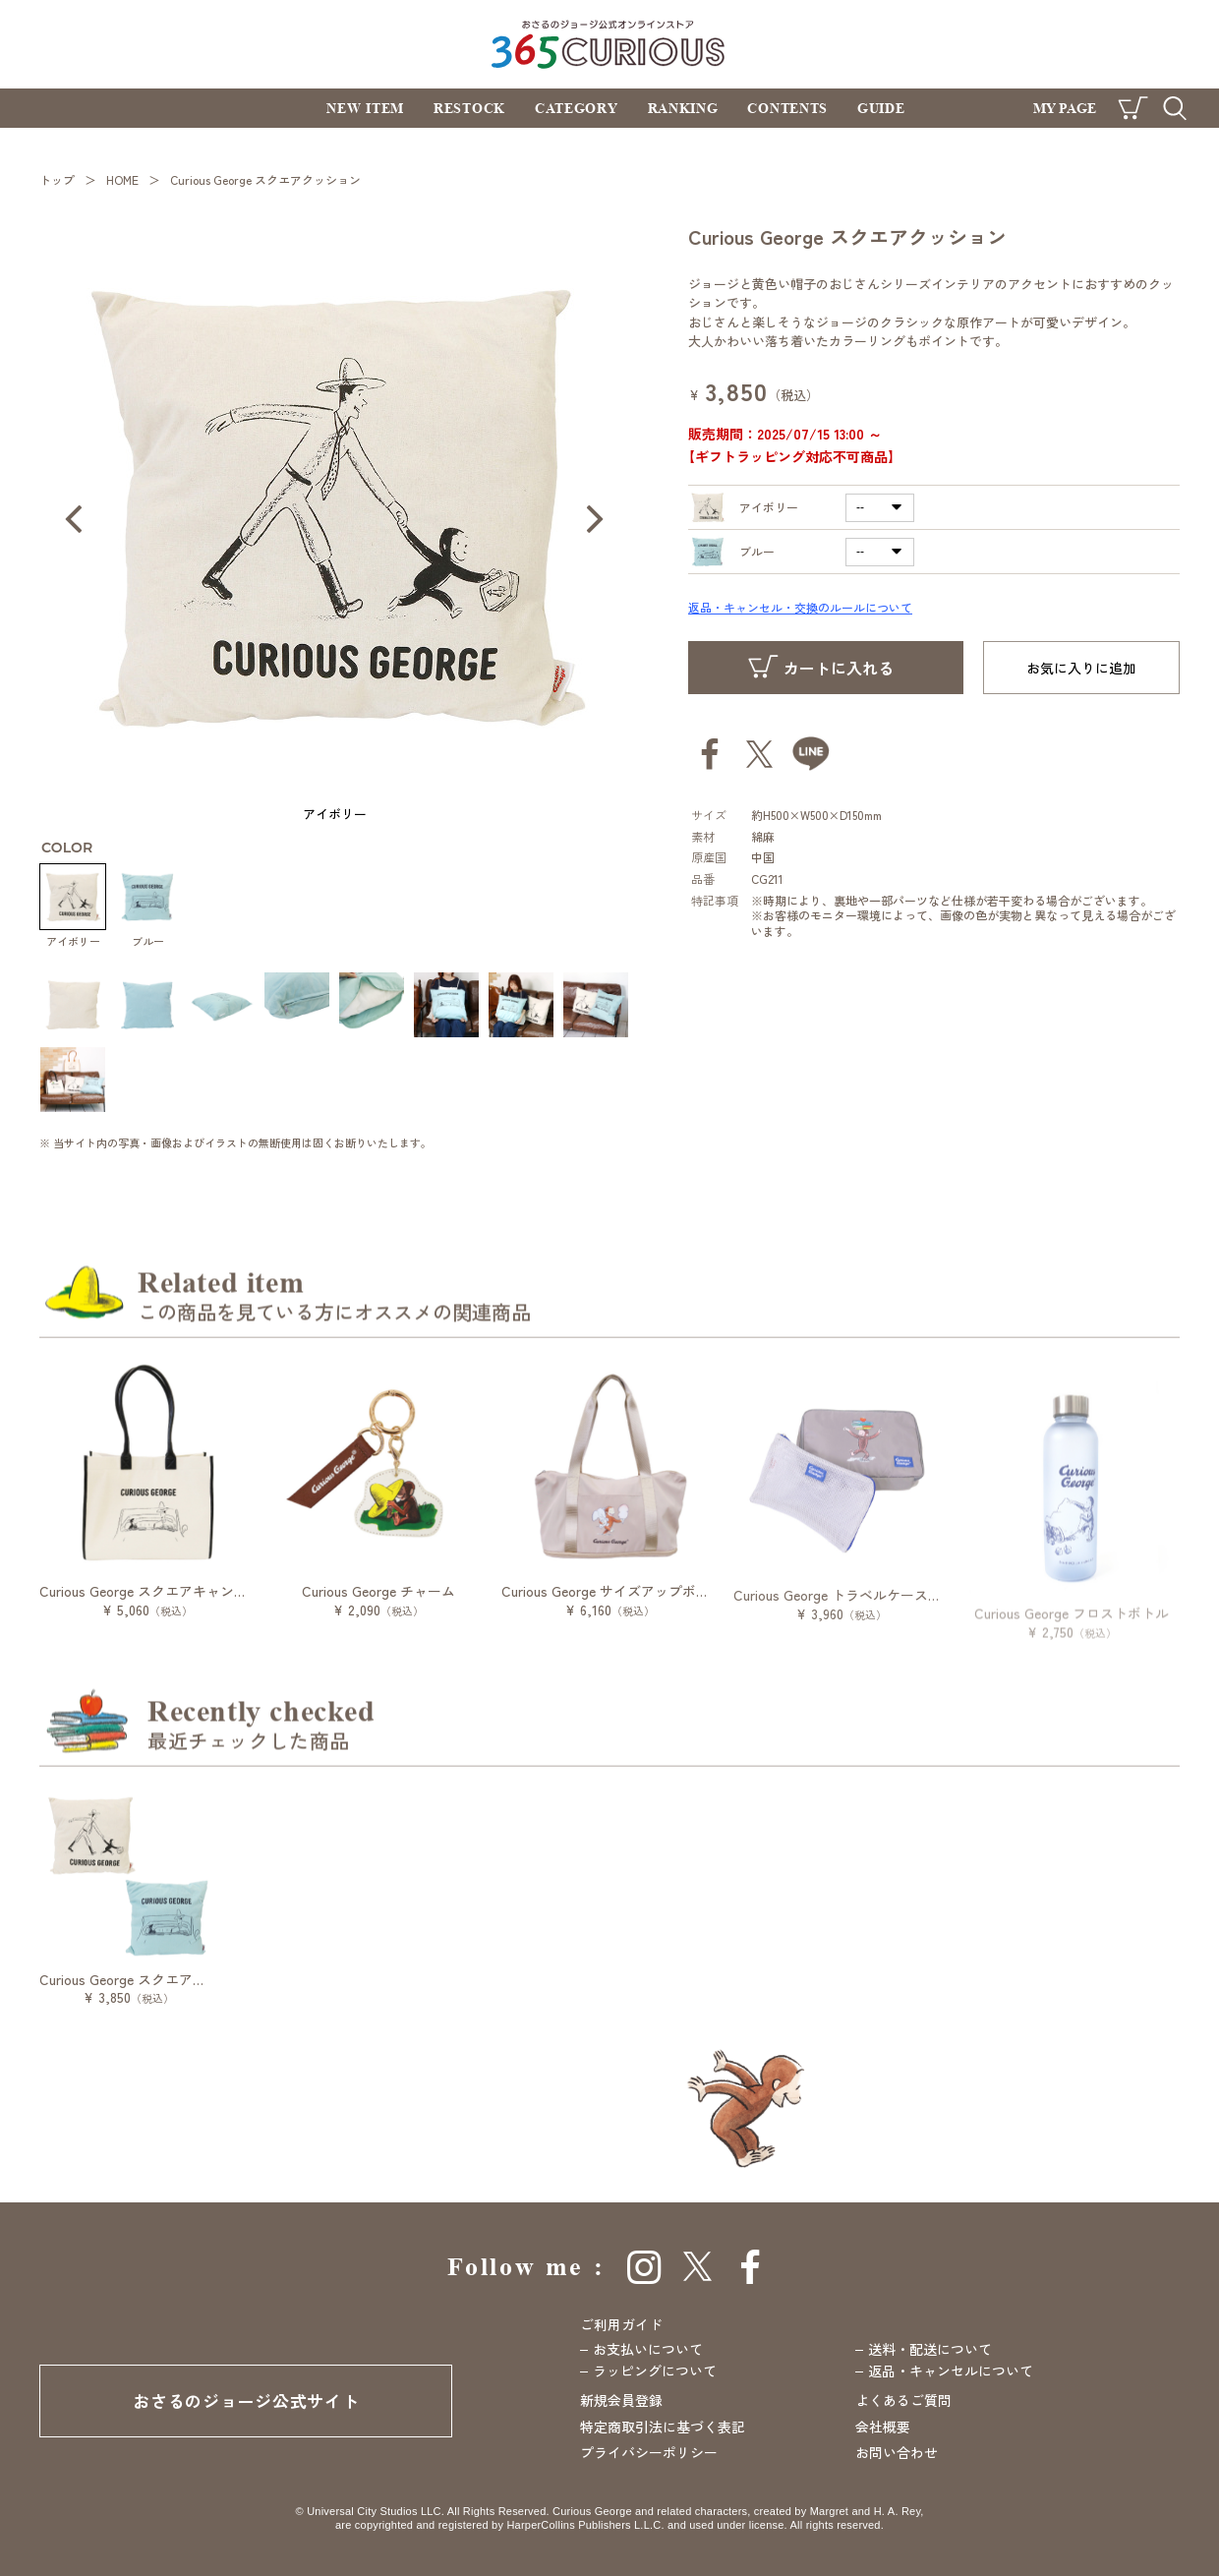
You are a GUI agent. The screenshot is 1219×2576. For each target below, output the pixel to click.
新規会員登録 (621, 2400)
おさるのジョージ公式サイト (246, 2400)
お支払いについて (648, 2349)
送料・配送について (930, 2349)
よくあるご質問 (903, 2400)
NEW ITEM (365, 107)
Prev (73, 519)
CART (1133, 108)
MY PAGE (1064, 107)
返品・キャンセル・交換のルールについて (800, 607)
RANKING (683, 107)
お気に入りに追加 (1081, 667)
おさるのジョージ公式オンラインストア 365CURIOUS (610, 44)
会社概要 (882, 2426)
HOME (122, 179)
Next (595, 519)
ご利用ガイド (621, 2324)
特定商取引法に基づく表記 (662, 2426)
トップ (57, 179)
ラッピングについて (655, 2370)
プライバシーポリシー (649, 2452)
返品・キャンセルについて (950, 2370)
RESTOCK (469, 107)
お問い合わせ (896, 2452)
